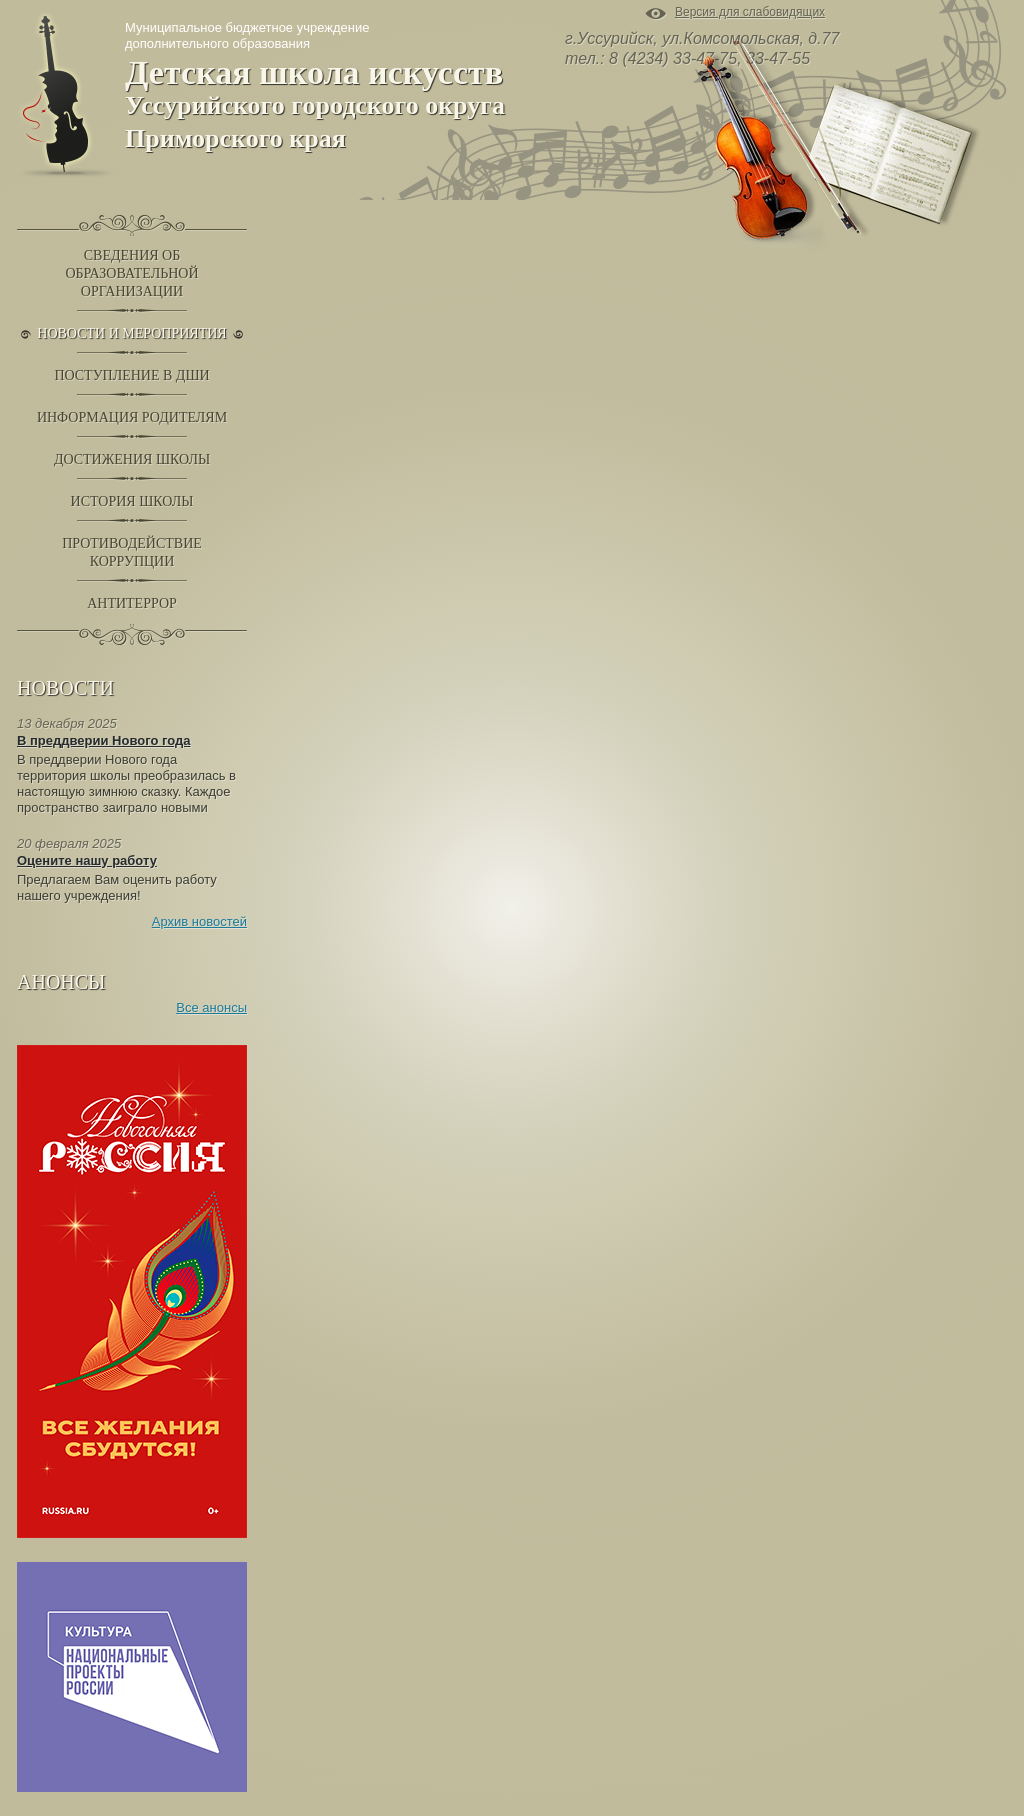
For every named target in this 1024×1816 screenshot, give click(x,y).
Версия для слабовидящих (750, 13)
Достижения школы (132, 459)
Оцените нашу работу (87, 860)
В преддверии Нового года (104, 740)
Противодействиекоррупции (132, 552)
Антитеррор (132, 603)
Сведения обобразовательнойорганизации (131, 273)
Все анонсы (211, 1007)
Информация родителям (132, 417)
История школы (132, 501)
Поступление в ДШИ (131, 375)
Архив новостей (199, 921)
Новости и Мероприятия (131, 333)
